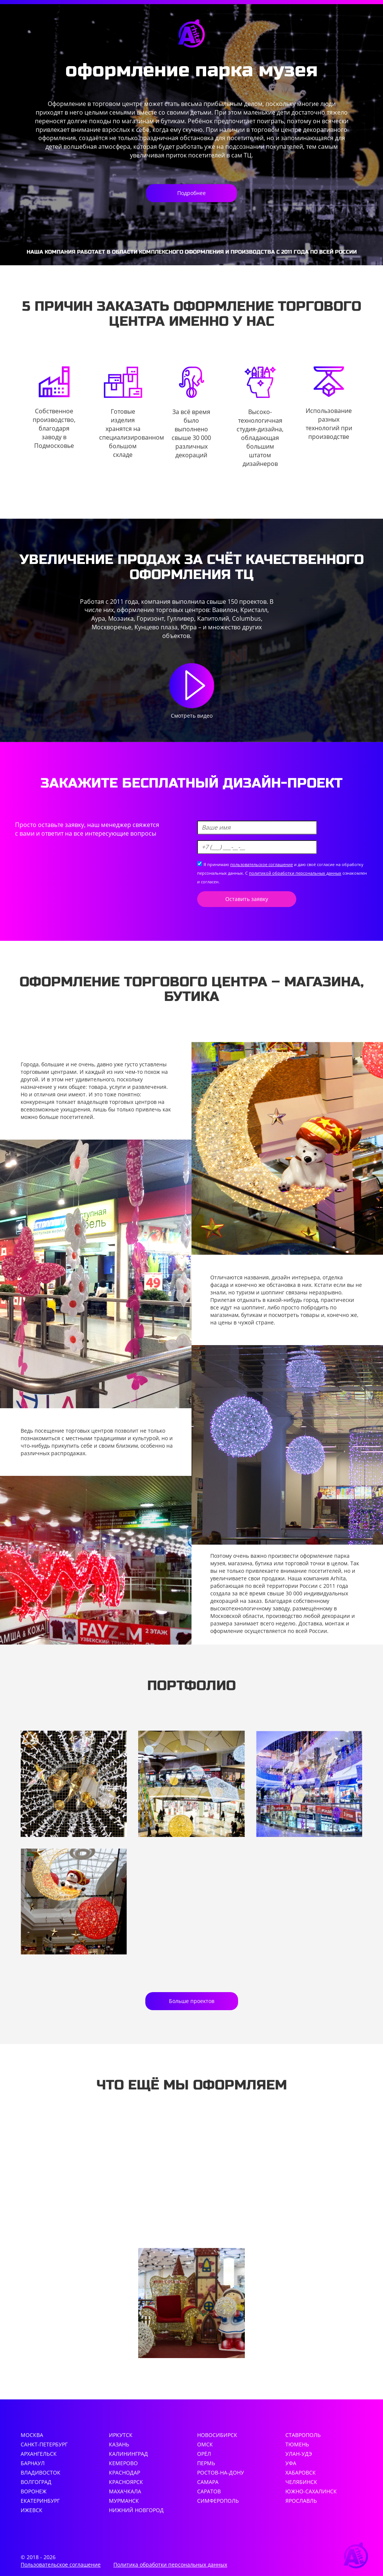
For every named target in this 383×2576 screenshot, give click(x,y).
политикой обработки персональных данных (295, 873)
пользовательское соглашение (261, 864)
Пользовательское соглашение (61, 2564)
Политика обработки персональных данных (170, 2564)
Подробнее (191, 193)
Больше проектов (191, 2001)
